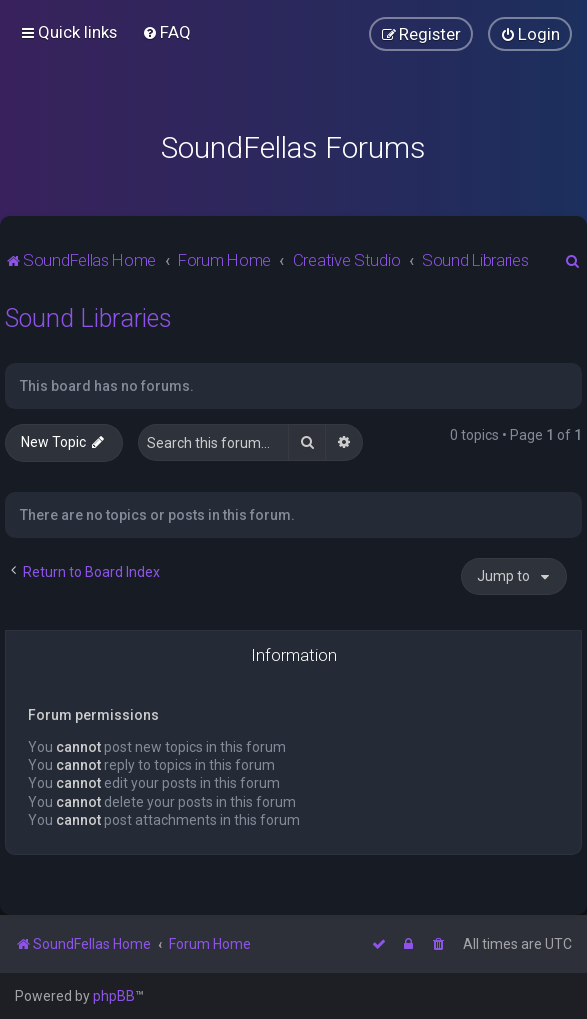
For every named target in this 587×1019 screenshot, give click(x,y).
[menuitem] (166, 32)
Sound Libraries (88, 318)
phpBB (114, 996)
